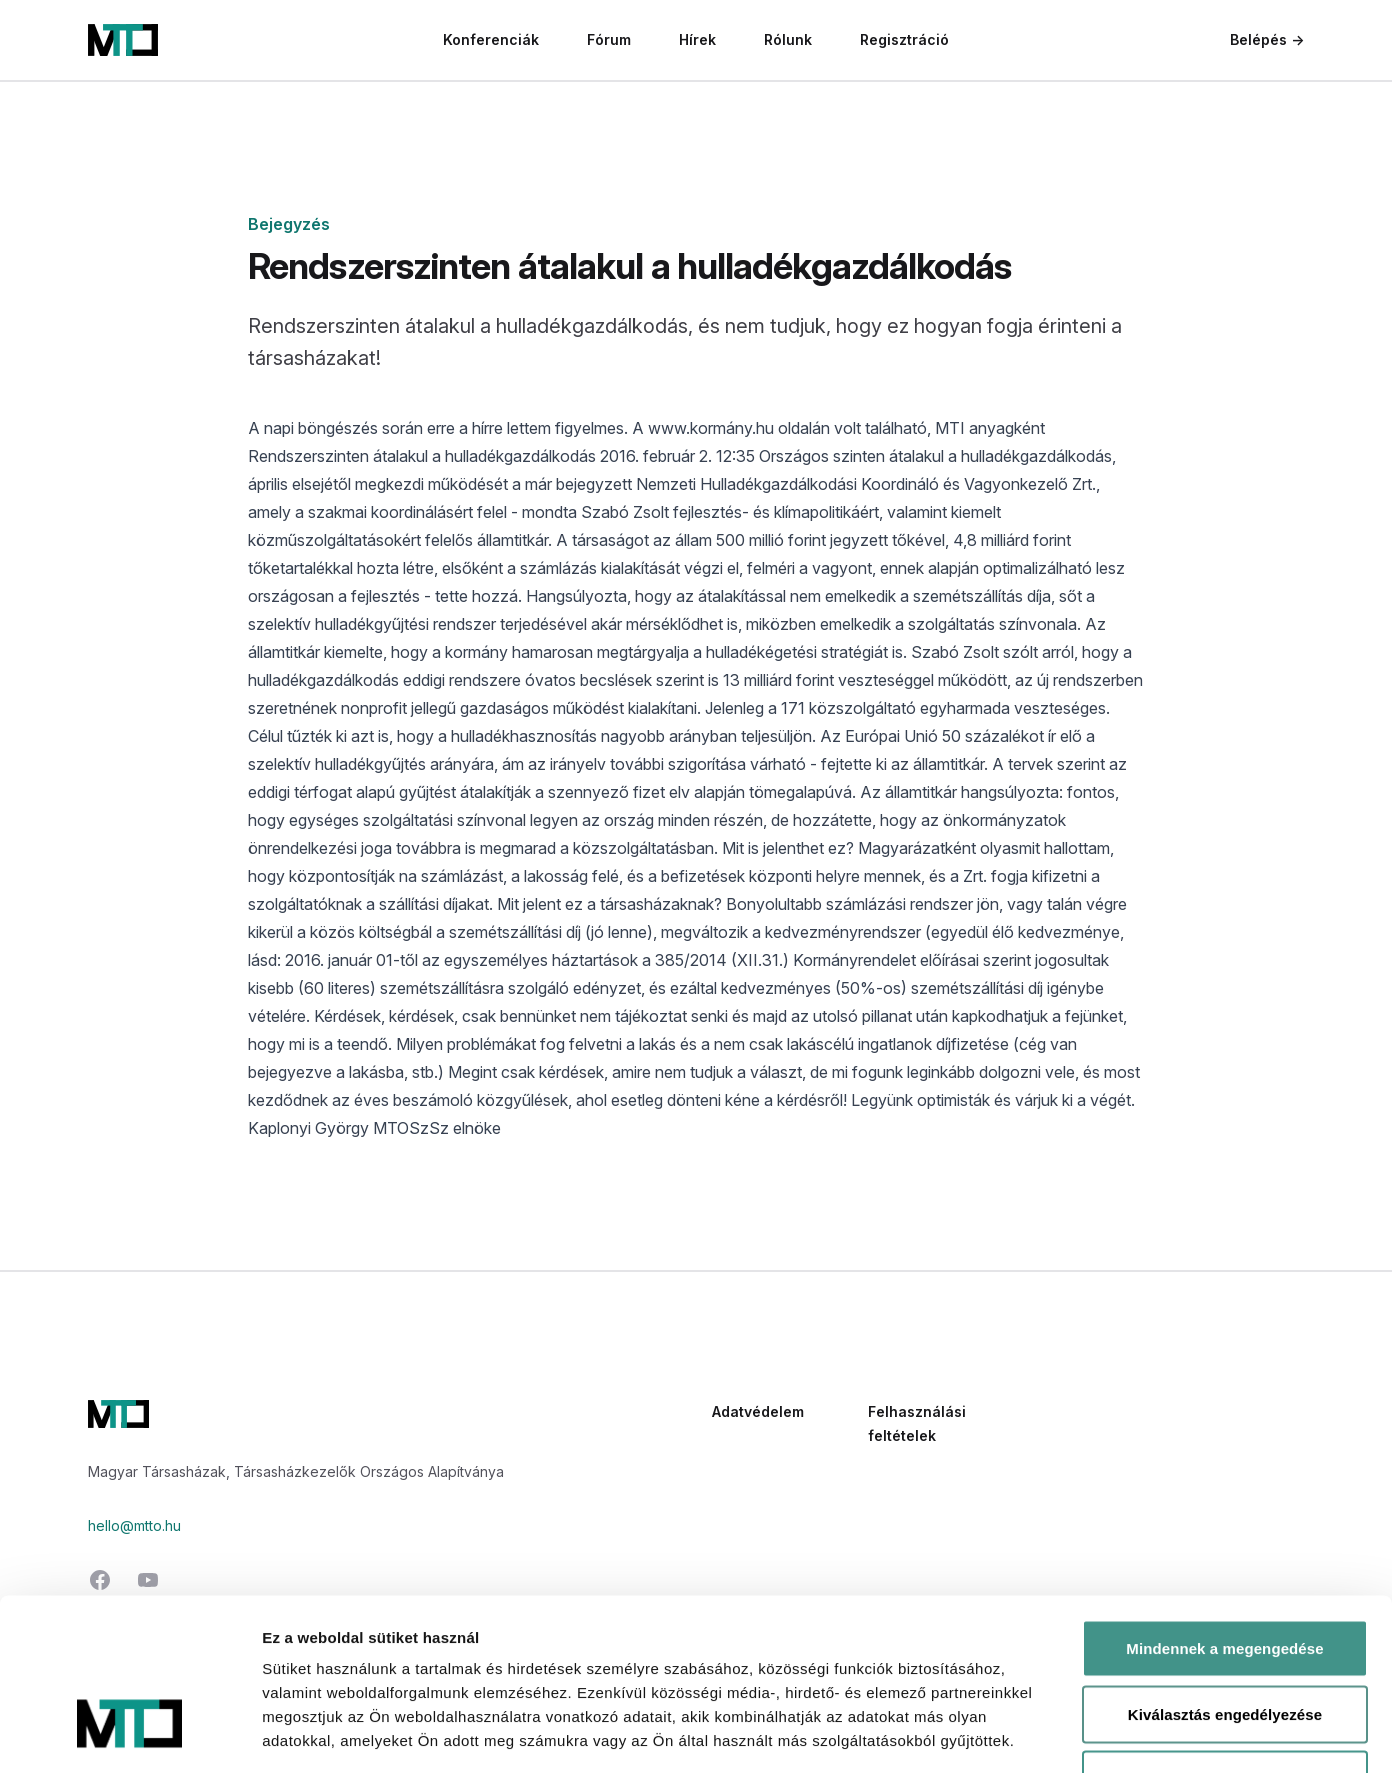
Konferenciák (491, 39)
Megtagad (1225, 1641)
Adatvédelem (758, 1411)
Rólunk (788, 39)
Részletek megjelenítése (1136, 1733)
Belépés (1267, 39)
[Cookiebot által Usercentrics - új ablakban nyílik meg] (129, 1734)
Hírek (697, 39)
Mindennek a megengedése (1224, 1510)
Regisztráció (904, 39)
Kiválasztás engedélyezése (1225, 1576)
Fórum (609, 39)
